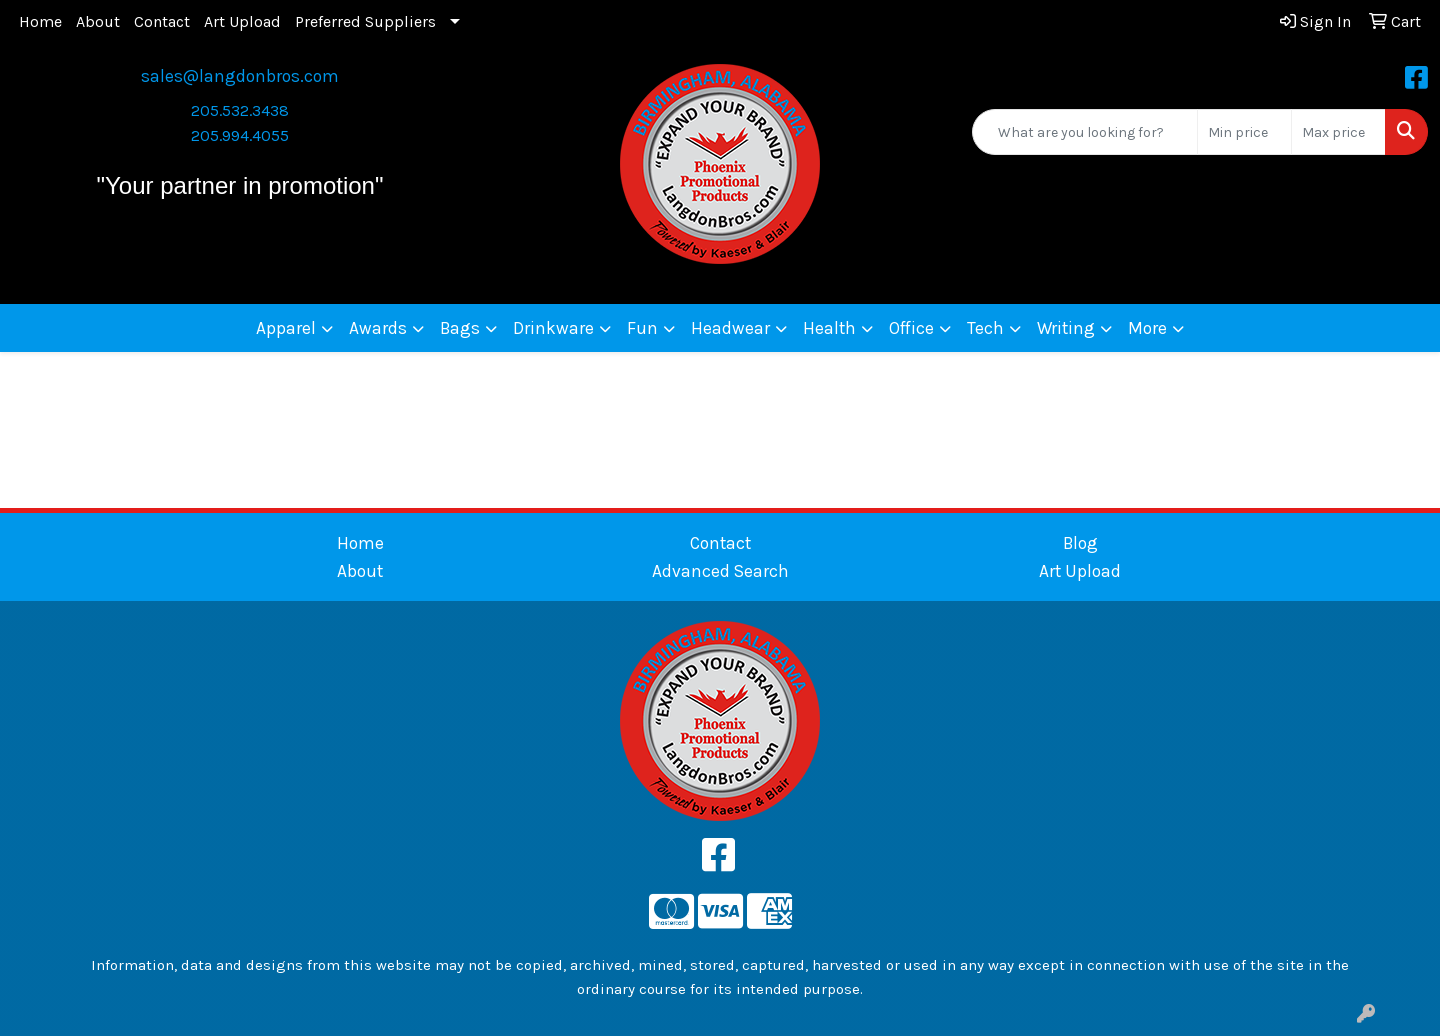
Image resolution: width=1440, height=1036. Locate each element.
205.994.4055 (240, 135)
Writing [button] (1066, 328)
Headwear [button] (730, 328)
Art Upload (242, 21)
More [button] (1147, 328)
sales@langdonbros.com (240, 76)
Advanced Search (720, 571)
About (98, 21)
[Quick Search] (1085, 132)
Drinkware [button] (553, 328)
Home (40, 21)
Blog (1080, 543)
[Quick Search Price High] (1338, 132)
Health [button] (829, 328)
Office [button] (911, 328)
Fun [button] (642, 328)
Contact (162, 21)
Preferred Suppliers (365, 21)
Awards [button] (378, 328)
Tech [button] (985, 328)
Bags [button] (460, 328)
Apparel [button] (286, 328)
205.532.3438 (240, 110)
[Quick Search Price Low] (1244, 132)
